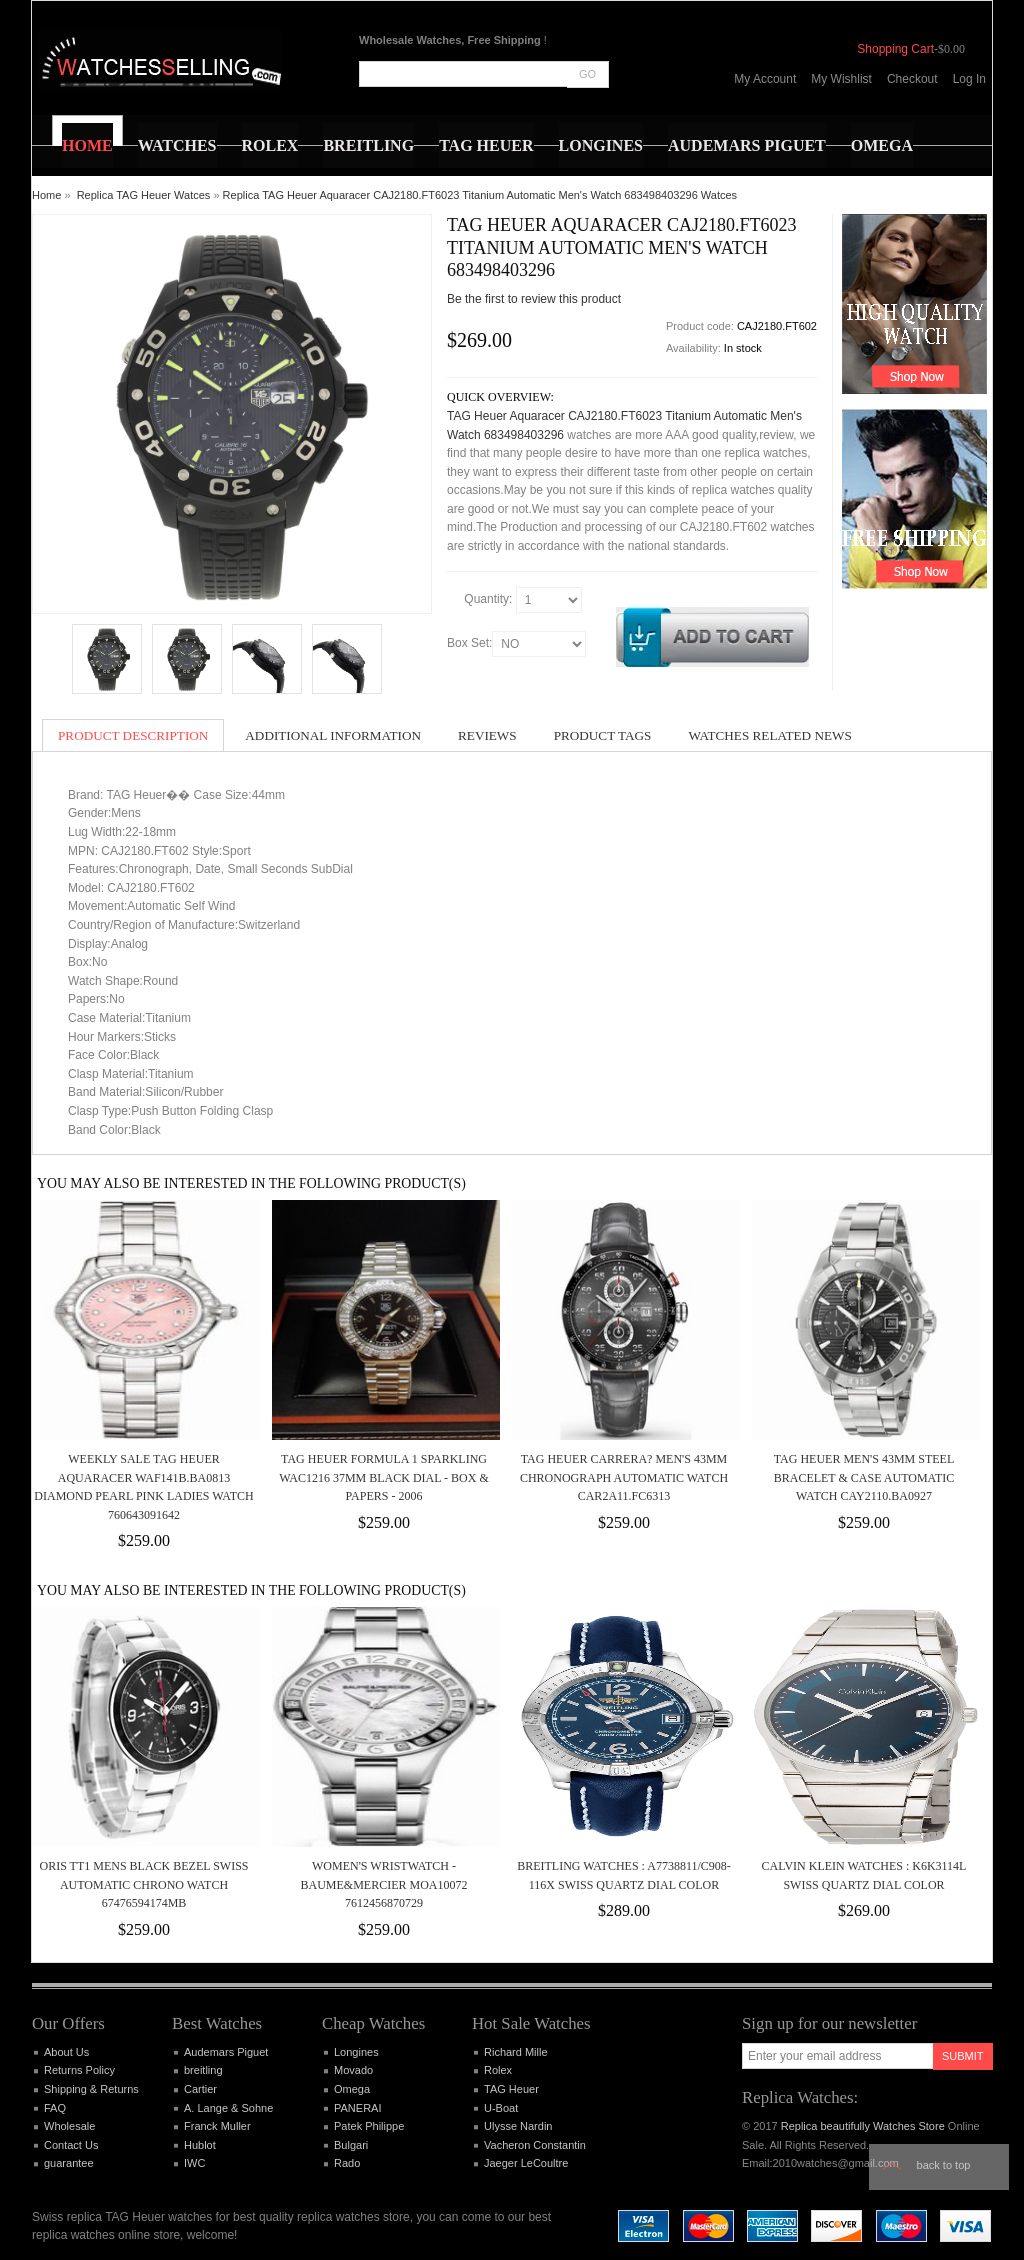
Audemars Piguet (226, 2052)
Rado (347, 2163)
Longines (356, 2052)
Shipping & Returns (91, 2089)
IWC (194, 2163)
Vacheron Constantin (535, 2145)
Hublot (200, 2145)
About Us (66, 2052)
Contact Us (71, 2145)
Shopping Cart (895, 49)
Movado (353, 2070)
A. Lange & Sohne (228, 2108)
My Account (765, 79)
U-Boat (501, 2108)
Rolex (498, 2070)
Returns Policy (79, 2070)
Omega (352, 2089)
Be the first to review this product (534, 299)
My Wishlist (841, 79)
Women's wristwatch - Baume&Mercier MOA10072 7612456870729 (383, 1884)
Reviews (487, 735)
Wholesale (69, 2126)
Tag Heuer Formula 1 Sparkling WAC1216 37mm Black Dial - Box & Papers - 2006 (384, 1477)
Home (46, 195)
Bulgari (351, 2145)
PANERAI (357, 2108)
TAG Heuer (511, 2089)
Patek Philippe (369, 2126)
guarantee (69, 2163)
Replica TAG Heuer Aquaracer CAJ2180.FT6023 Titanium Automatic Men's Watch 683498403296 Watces (480, 195)
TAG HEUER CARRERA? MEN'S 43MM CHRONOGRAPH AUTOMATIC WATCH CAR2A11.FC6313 (624, 1477)
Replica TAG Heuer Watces (144, 195)
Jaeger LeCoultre (526, 2163)
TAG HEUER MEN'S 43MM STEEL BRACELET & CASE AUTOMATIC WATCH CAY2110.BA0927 (864, 1477)
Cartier (200, 2089)
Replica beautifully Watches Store (863, 2126)
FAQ (55, 2108)
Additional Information (333, 735)
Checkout (912, 79)
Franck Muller (217, 2126)
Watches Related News (769, 735)
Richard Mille (516, 2052)
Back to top (944, 2165)
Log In (969, 79)
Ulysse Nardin (518, 2126)
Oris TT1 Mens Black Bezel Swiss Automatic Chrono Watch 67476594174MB (143, 1884)
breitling (203, 2070)
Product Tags (603, 735)
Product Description (133, 735)
